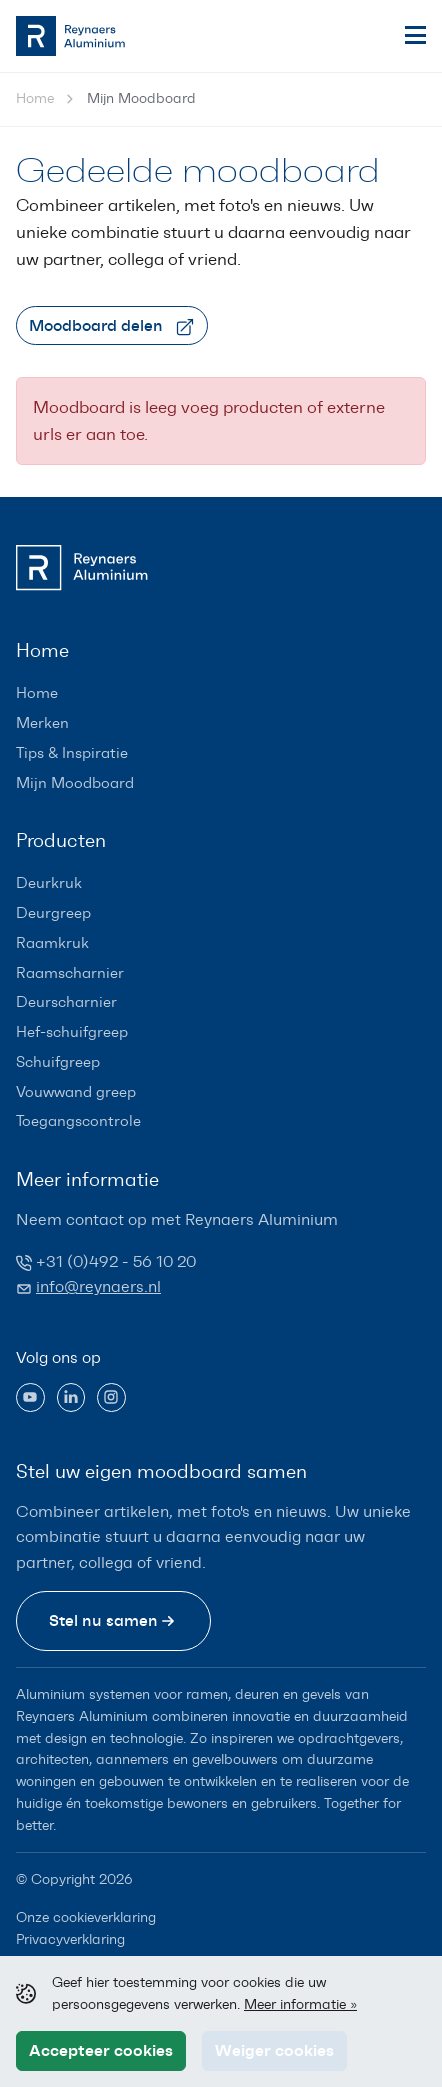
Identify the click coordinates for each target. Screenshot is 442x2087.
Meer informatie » (300, 2004)
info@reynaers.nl (98, 1286)
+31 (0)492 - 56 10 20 (116, 1261)
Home (35, 98)
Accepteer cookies (101, 2050)
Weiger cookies (274, 2050)
